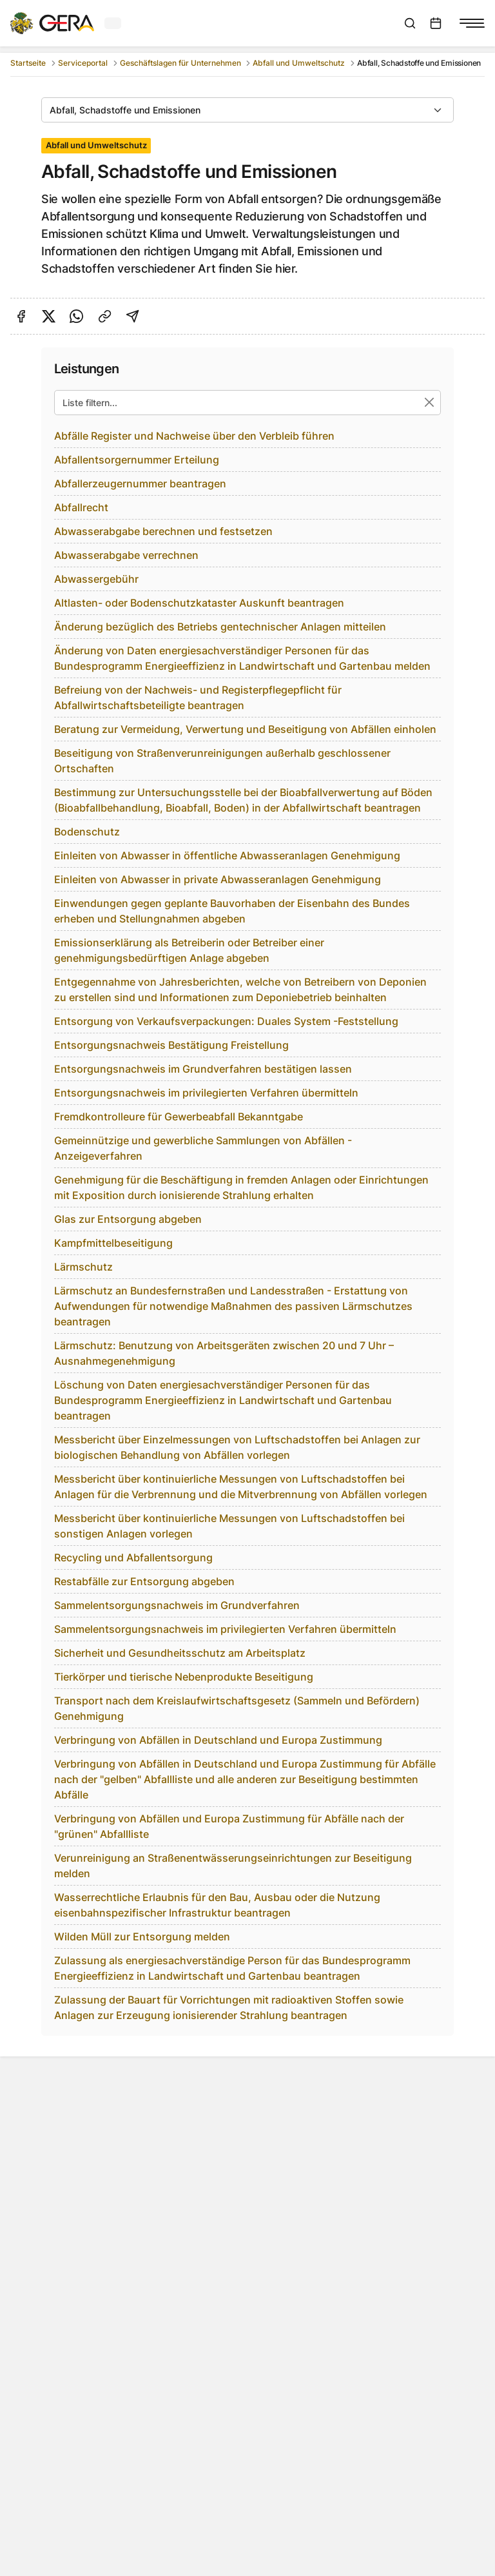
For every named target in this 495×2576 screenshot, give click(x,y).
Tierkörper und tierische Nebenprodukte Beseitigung (183, 1676)
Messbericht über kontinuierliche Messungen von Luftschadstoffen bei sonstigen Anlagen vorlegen (229, 1526)
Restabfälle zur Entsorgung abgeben (144, 1581)
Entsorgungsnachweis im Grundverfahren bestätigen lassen (203, 1068)
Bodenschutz (87, 831)
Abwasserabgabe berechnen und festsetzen (163, 531)
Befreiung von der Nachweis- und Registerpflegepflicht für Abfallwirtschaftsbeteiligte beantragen (198, 697)
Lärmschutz (83, 1266)
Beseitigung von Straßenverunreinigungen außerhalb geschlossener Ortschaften (222, 760)
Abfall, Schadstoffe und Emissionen (125, 109)
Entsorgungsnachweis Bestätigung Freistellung (171, 1045)
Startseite (28, 63)
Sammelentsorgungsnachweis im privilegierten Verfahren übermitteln (225, 1629)
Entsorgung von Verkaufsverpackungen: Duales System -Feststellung (226, 1021)
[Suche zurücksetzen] (429, 402)
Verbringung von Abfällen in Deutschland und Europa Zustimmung (218, 1739)
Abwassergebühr (96, 578)
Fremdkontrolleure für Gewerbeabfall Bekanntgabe (178, 1116)
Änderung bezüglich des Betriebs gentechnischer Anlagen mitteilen (220, 626)
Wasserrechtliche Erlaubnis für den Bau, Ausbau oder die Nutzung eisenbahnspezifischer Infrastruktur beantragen (217, 1905)
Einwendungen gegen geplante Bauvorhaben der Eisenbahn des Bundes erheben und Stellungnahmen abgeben (232, 911)
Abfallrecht (81, 507)
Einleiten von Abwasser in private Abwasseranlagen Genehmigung (217, 879)
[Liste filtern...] (247, 402)
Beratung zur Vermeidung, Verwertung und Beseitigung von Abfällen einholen (245, 729)
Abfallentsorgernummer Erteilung (136, 459)
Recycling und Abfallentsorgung (133, 1557)
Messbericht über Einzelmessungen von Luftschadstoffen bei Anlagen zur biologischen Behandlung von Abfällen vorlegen (237, 1447)
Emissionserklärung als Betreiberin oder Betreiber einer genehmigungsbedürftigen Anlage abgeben (189, 950)
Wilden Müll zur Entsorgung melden (142, 1936)
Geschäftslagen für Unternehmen (180, 63)
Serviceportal (83, 63)
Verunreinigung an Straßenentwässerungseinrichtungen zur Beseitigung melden (233, 1865)
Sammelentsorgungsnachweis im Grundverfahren (177, 1605)
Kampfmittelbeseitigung (113, 1242)
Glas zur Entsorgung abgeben (128, 1219)
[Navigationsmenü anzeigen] (472, 23)
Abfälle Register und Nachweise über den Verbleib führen (194, 435)
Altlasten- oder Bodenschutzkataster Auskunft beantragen (199, 602)
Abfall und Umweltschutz (299, 63)
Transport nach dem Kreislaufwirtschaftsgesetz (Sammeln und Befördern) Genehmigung (237, 1708)
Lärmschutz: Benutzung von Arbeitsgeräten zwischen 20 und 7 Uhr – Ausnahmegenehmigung (224, 1353)
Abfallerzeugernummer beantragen (140, 483)
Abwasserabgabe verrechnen (126, 555)
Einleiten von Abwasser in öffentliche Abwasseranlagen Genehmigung (227, 855)
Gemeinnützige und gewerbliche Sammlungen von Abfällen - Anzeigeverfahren (203, 1148)
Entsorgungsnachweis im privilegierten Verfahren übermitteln (206, 1092)
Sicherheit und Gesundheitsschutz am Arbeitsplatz (180, 1652)
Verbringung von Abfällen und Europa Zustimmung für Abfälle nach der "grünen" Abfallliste (229, 1826)
